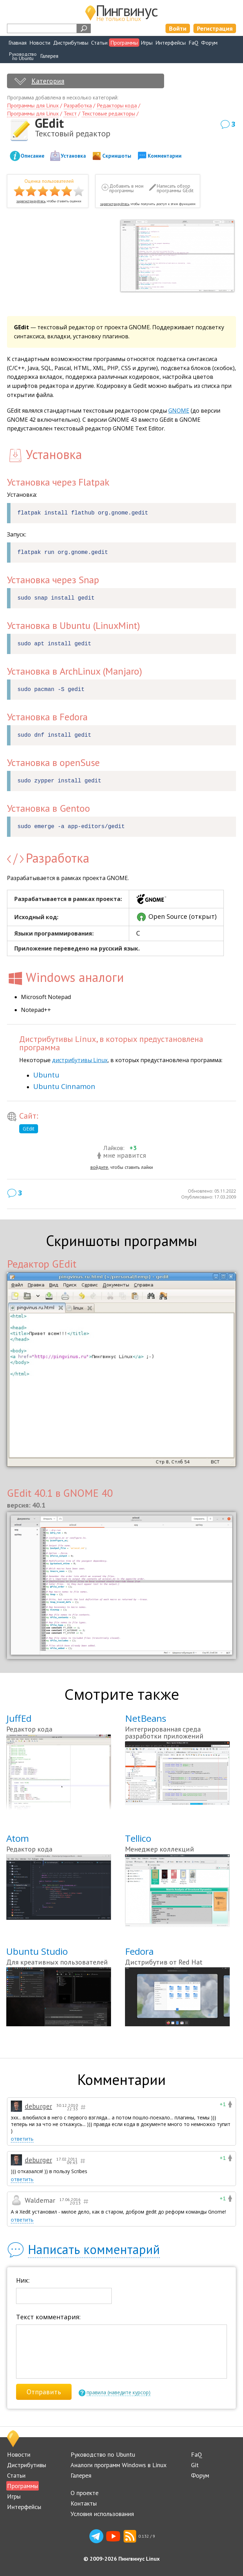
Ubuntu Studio (37, 1951)
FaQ (193, 42)
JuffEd (18, 1718)
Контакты (84, 2503)
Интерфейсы (170, 42)
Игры (147, 42)
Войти (177, 28)
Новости (39, 42)
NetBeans (145, 1718)
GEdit (29, 1128)
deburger (38, 2106)
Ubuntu (46, 1075)
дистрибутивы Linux (80, 1060)
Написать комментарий (94, 2249)
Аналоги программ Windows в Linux (119, 2465)
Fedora (139, 1951)
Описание (32, 155)
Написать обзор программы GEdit (175, 189)
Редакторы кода (117, 105)
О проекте (84, 2493)
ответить (22, 2138)
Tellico (138, 1838)
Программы (124, 42)
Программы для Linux (33, 105)
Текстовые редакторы (108, 113)
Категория (47, 80)
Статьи (99, 42)
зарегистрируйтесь (30, 201)
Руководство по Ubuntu (103, 2454)
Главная (17, 42)
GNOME (178, 410)
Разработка (78, 105)
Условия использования (102, 2514)
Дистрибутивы (70, 42)
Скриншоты (116, 155)
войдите (99, 1167)
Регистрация (215, 28)
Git (195, 2465)
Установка (73, 155)
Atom (17, 1838)
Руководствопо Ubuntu (23, 56)
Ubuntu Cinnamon (64, 1086)
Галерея (49, 55)
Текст (70, 113)
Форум (209, 42)
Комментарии (165, 155)
